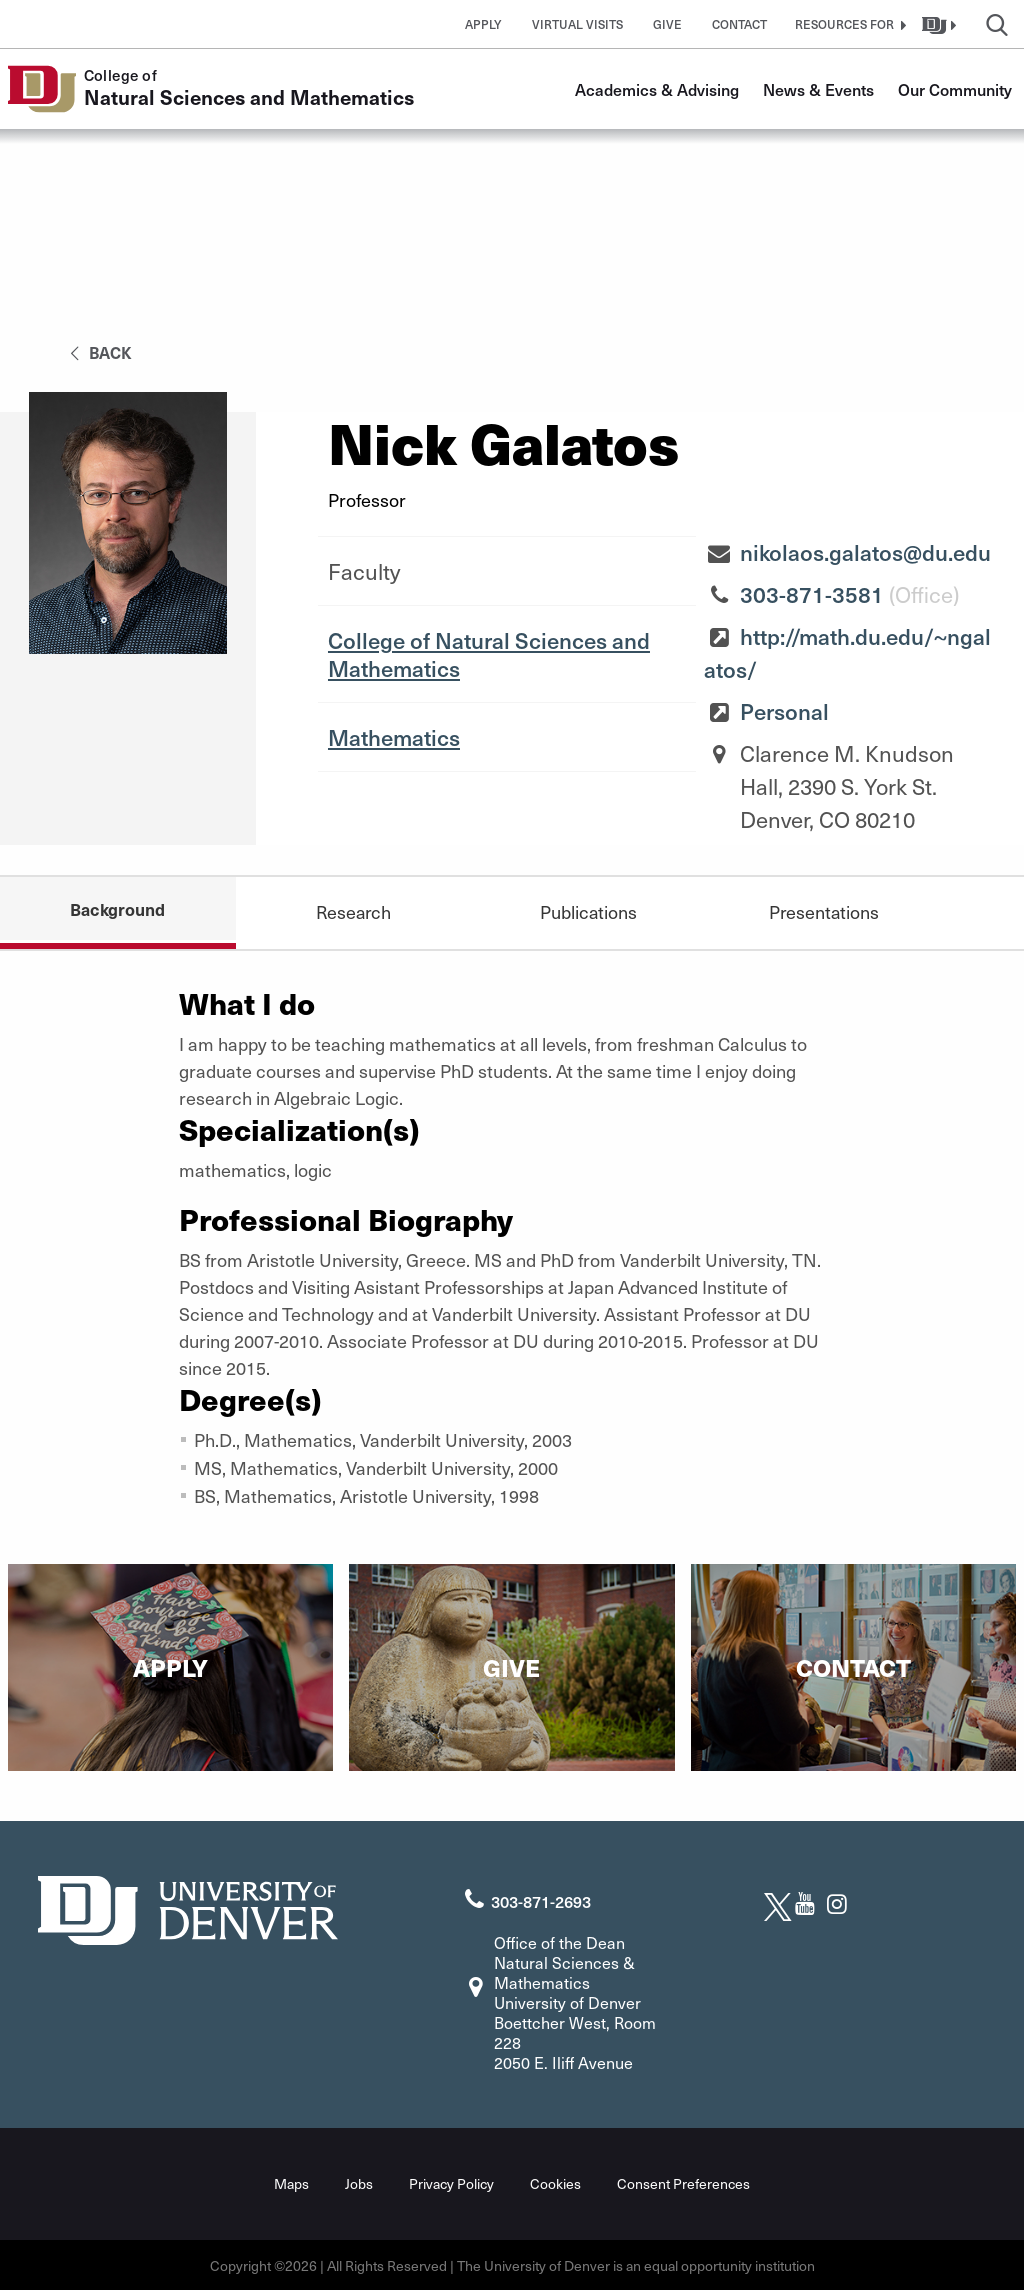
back (97, 352)
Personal (784, 711)
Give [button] (667, 24)
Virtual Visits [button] (577, 24)
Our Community (955, 89)
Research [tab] (353, 911)
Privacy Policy (451, 2182)
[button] (848, 24)
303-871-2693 (541, 1901)
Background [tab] (117, 909)
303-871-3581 (812, 594)
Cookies (555, 2182)
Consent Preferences (683, 2182)
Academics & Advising (657, 89)
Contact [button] (739, 24)
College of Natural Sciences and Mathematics (489, 654)
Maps (291, 2182)
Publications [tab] (589, 911)
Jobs (359, 2182)
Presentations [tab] (824, 911)
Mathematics (394, 737)
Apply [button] (483, 24)
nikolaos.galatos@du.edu (865, 552)
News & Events (818, 89)
